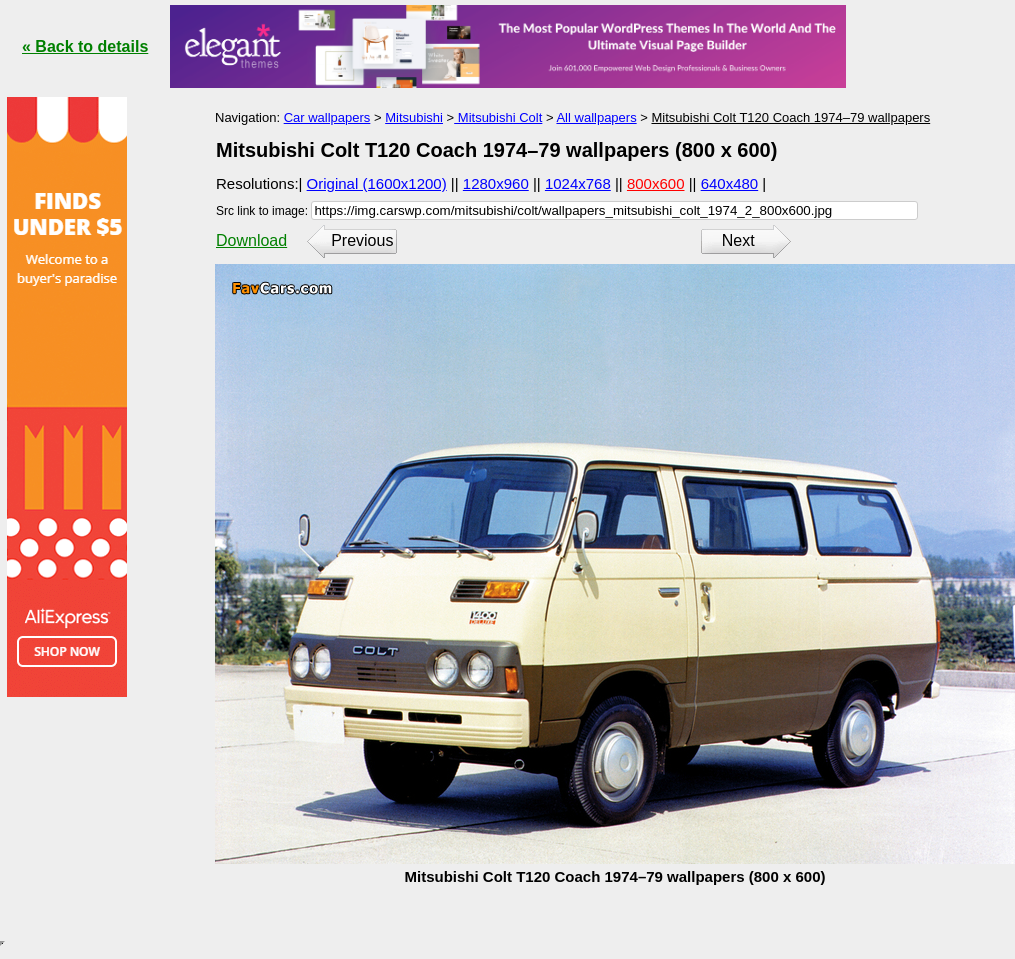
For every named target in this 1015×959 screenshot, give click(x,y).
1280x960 (496, 183)
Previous (362, 240)
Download (251, 240)
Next (738, 240)
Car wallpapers (327, 117)
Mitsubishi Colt (498, 117)
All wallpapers (596, 117)
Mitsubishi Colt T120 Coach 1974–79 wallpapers (790, 117)
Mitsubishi (414, 117)
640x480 (730, 183)
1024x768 (578, 183)
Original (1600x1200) (377, 183)
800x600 (656, 183)
